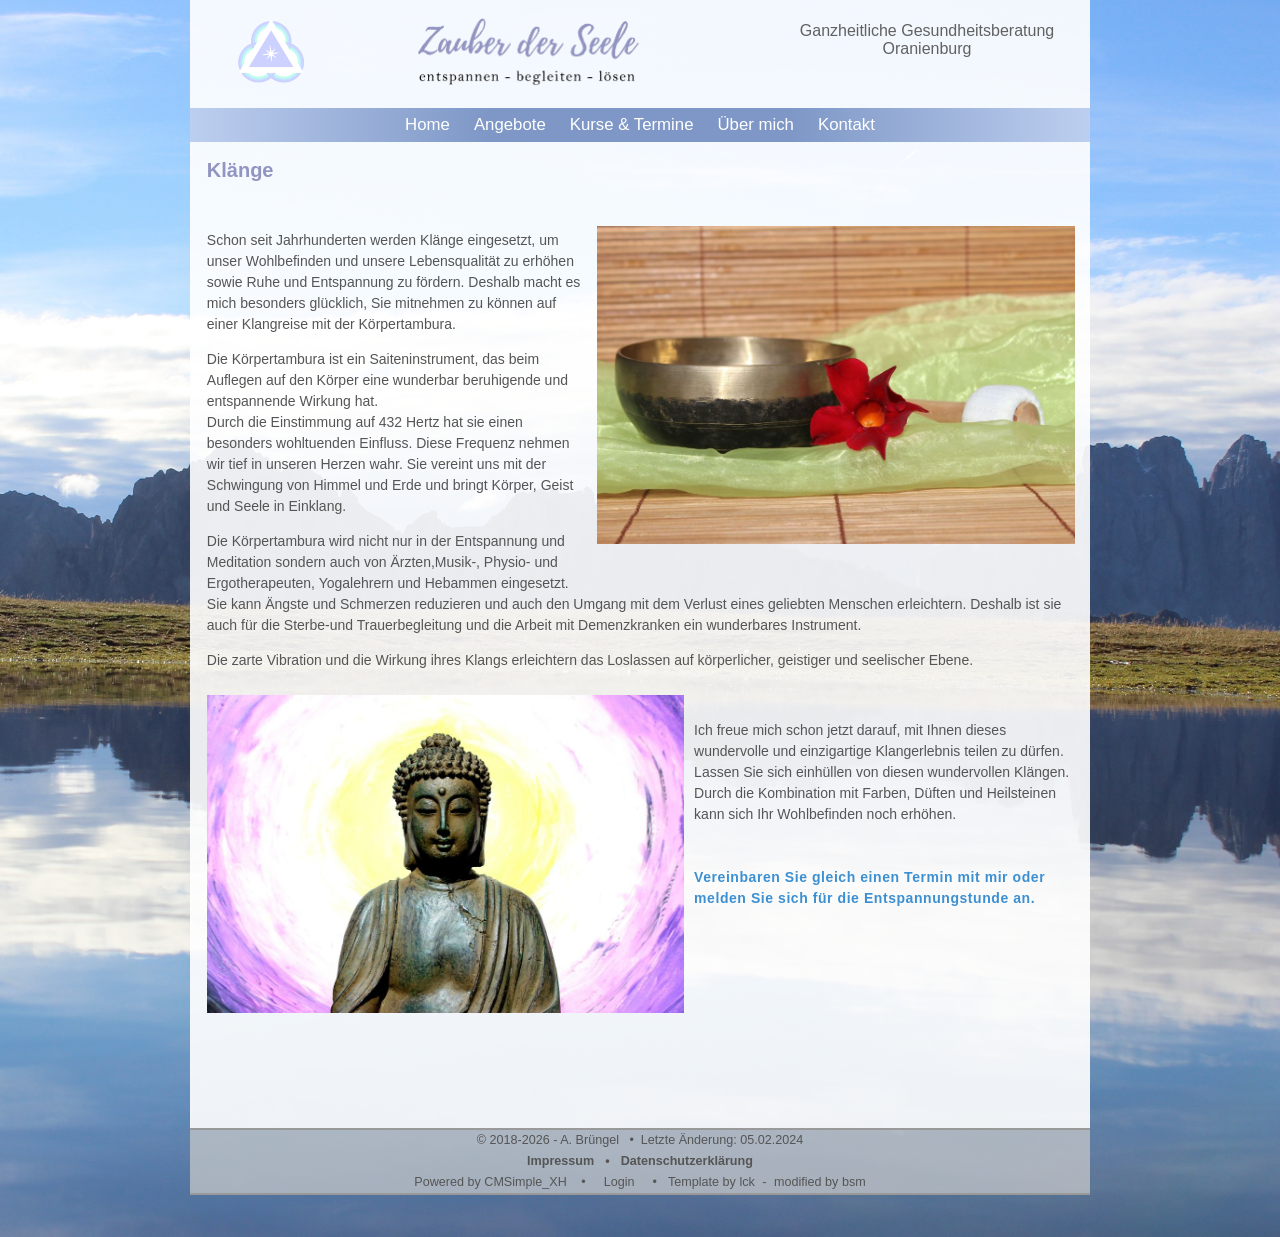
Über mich (755, 124)
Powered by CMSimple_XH (490, 1182)
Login (619, 1182)
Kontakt (846, 124)
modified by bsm (820, 1182)
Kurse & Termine (632, 124)
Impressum (560, 1161)
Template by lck (711, 1182)
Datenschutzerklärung (687, 1161)
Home (427, 124)
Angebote (510, 124)
